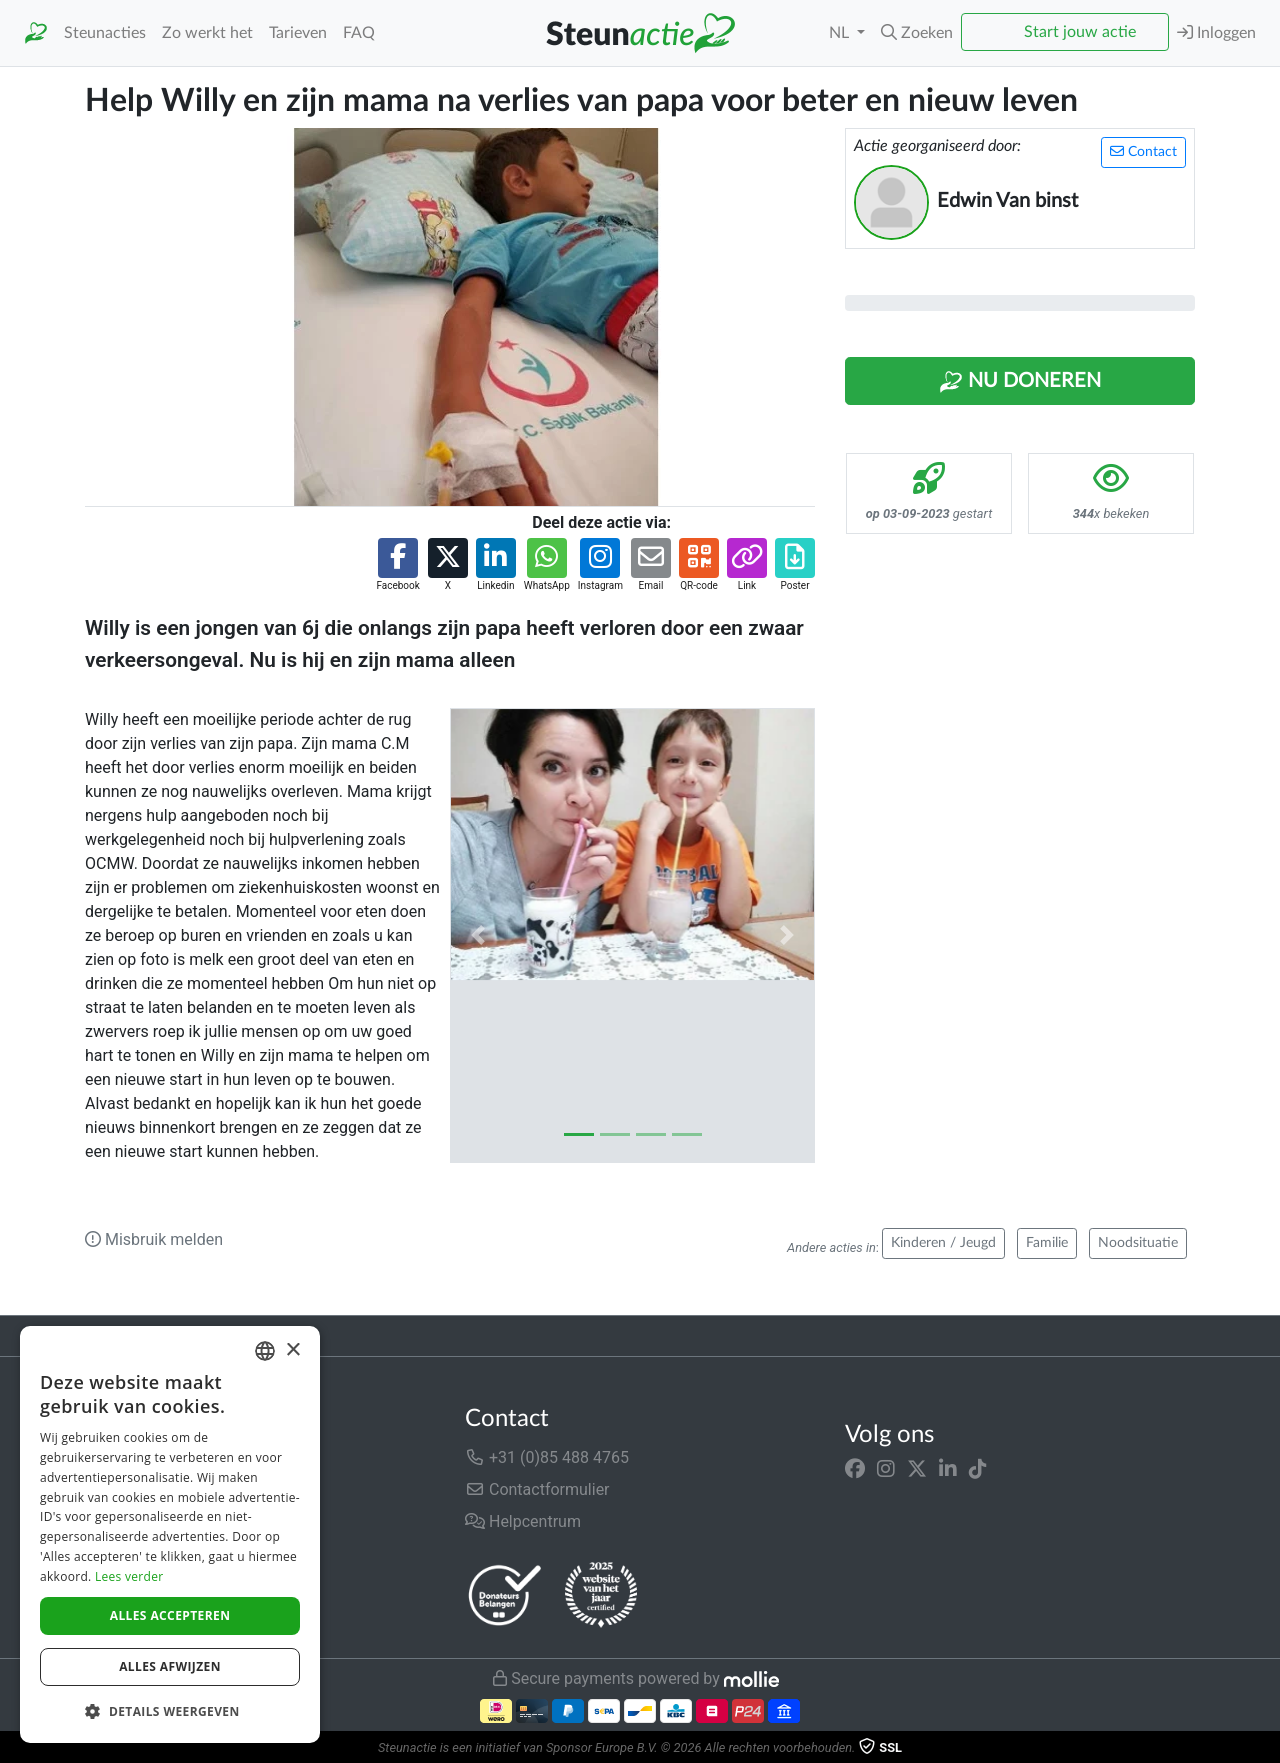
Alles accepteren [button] (170, 1615)
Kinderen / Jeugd (943, 1243)
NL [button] (841, 33)
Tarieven (298, 33)
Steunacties (105, 33)
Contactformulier (537, 1489)
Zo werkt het (207, 33)
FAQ (359, 33)
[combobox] (265, 1351)
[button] (917, 33)
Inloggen (1216, 32)
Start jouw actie (1080, 32)
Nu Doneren (1020, 382)
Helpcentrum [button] (523, 1521)
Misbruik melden (154, 1239)
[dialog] (170, 1534)
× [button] (292, 1350)
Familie (1047, 1243)
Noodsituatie (1138, 1243)
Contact (1143, 151)
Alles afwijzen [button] (170, 1666)
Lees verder (129, 1576)
